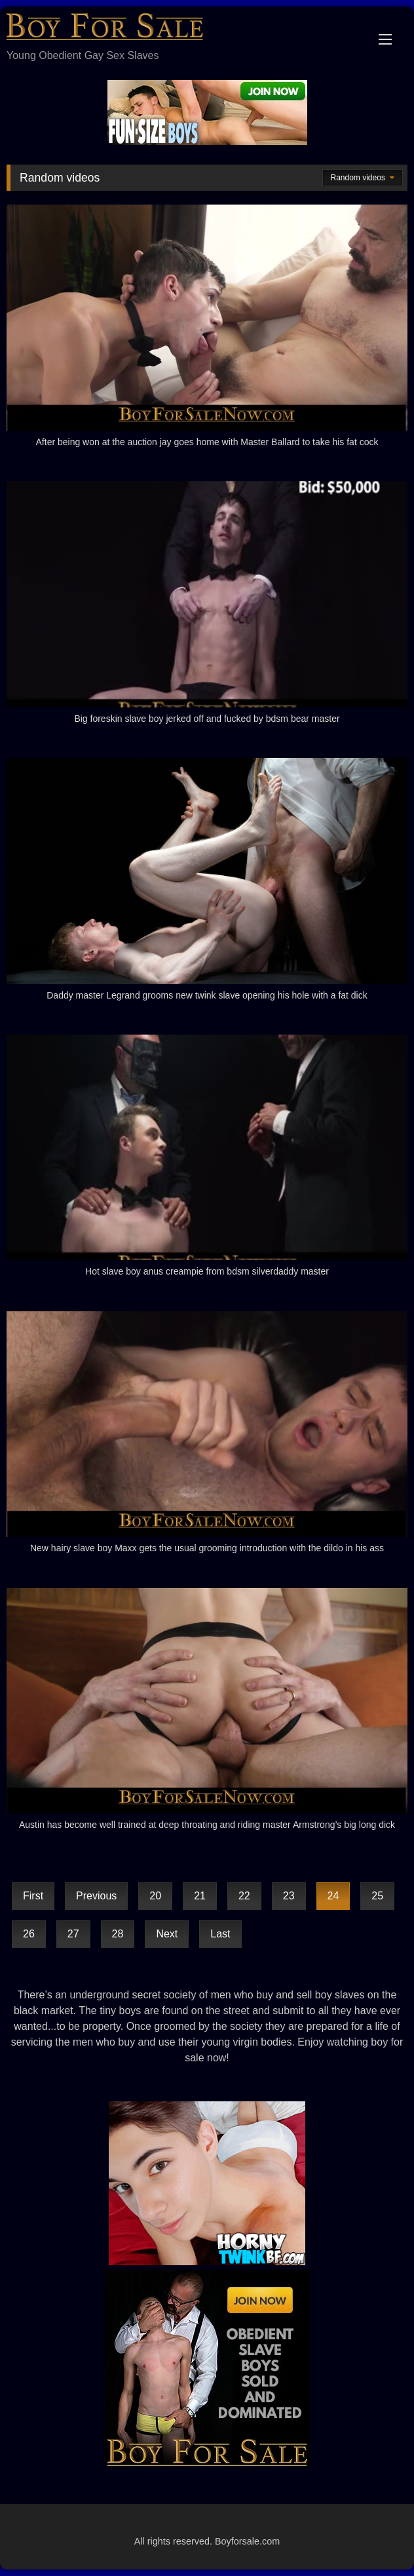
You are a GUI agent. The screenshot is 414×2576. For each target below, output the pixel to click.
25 (377, 1895)
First (33, 1895)
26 (29, 1933)
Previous (96, 1895)
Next (167, 1933)
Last (220, 1933)
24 (333, 1895)
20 (155, 1895)
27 (73, 1933)
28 (118, 1933)
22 (244, 1895)
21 (200, 1895)
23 (289, 1895)
